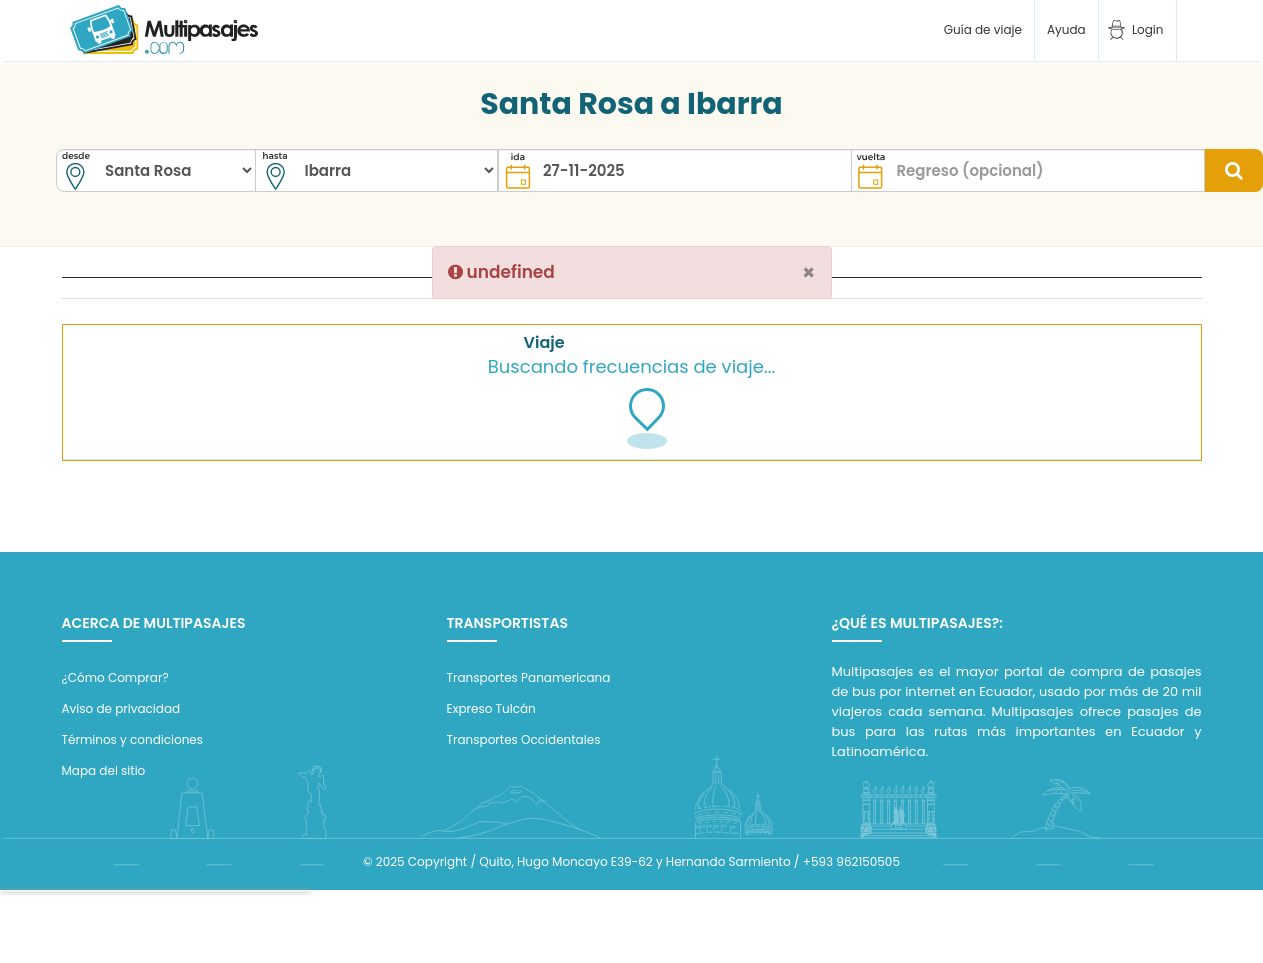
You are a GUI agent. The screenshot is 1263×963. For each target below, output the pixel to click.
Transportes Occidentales (524, 739)
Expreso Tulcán (491, 708)
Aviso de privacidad (121, 708)
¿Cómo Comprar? (115, 677)
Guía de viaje (980, 29)
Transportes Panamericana (529, 677)
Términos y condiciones (133, 739)
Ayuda (1066, 29)
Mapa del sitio (104, 770)
